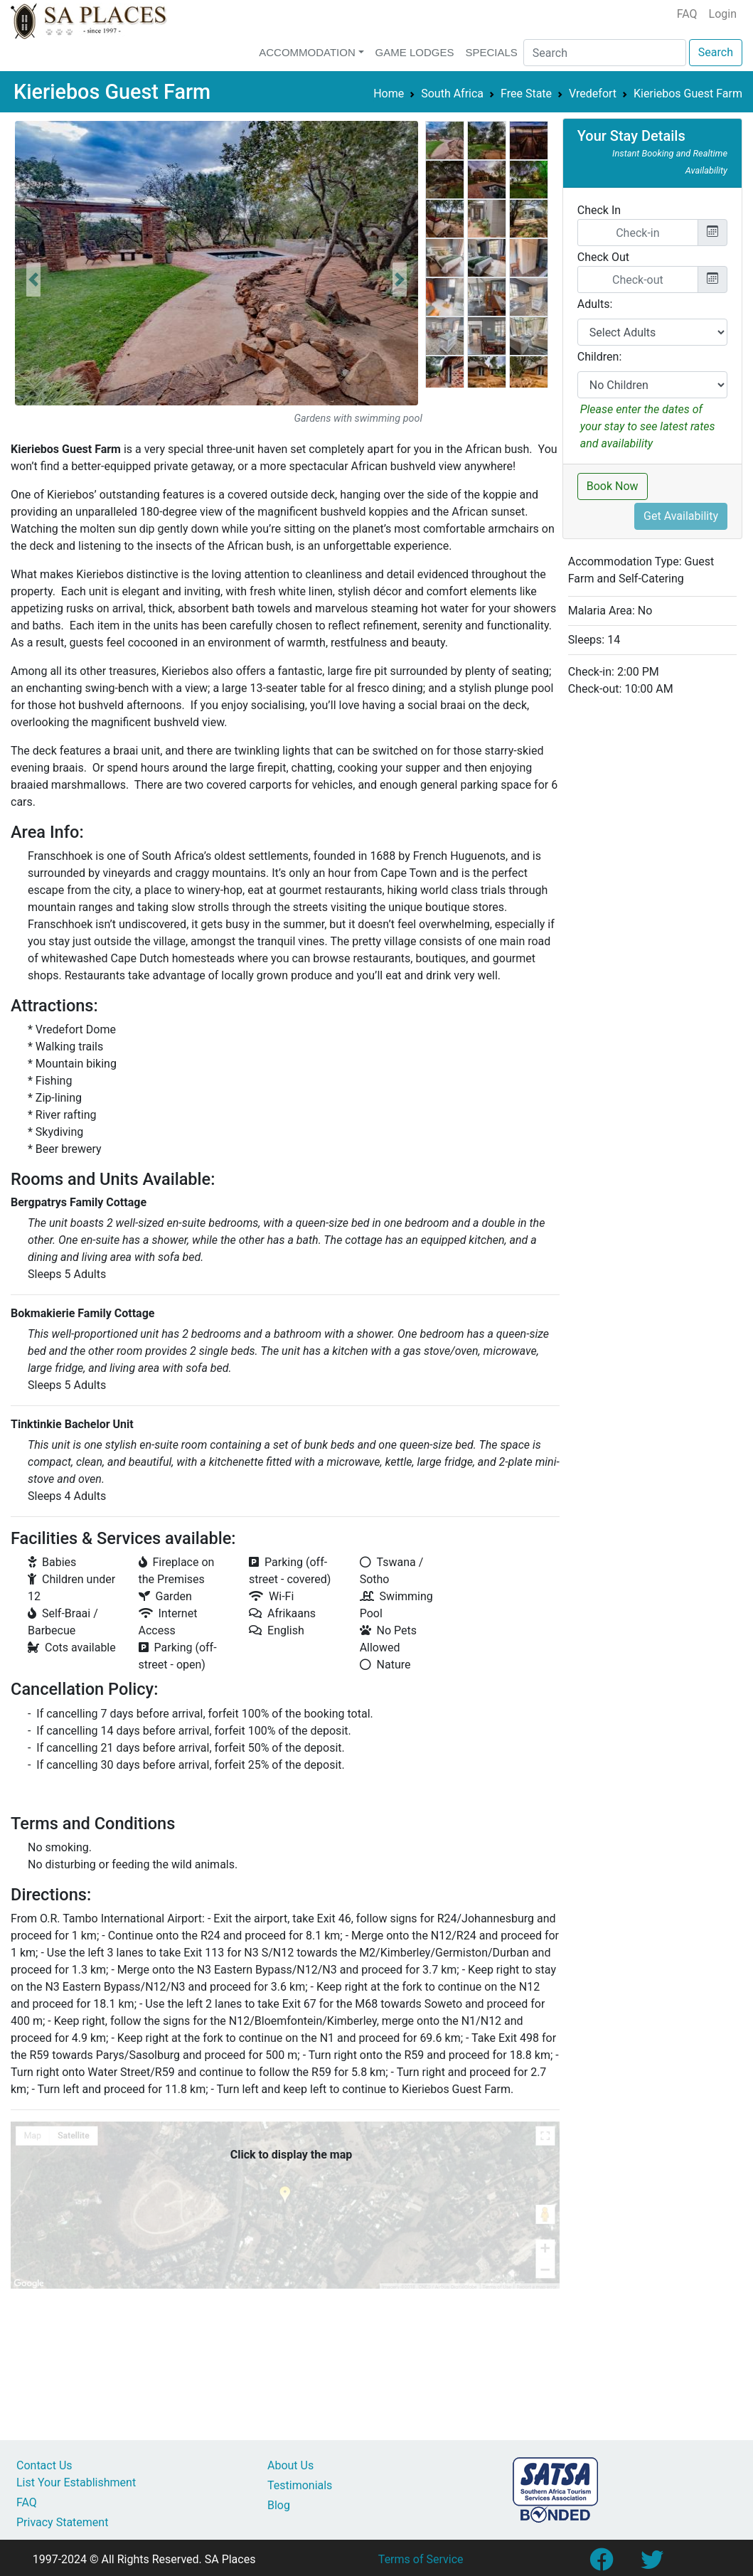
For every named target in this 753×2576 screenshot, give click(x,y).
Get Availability (680, 516)
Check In (599, 210)
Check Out (603, 257)
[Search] (604, 52)
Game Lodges (414, 52)
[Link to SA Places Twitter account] (652, 2564)
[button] (33, 279)
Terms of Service (421, 2559)
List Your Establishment (76, 2482)
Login (723, 14)
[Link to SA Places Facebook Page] (600, 2564)
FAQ (687, 14)
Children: (599, 356)
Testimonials (299, 2485)
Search (715, 52)
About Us (290, 2465)
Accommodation (307, 52)
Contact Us (44, 2465)
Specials (491, 52)
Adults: (595, 304)
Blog (278, 2505)
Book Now (613, 486)
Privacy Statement (62, 2522)
